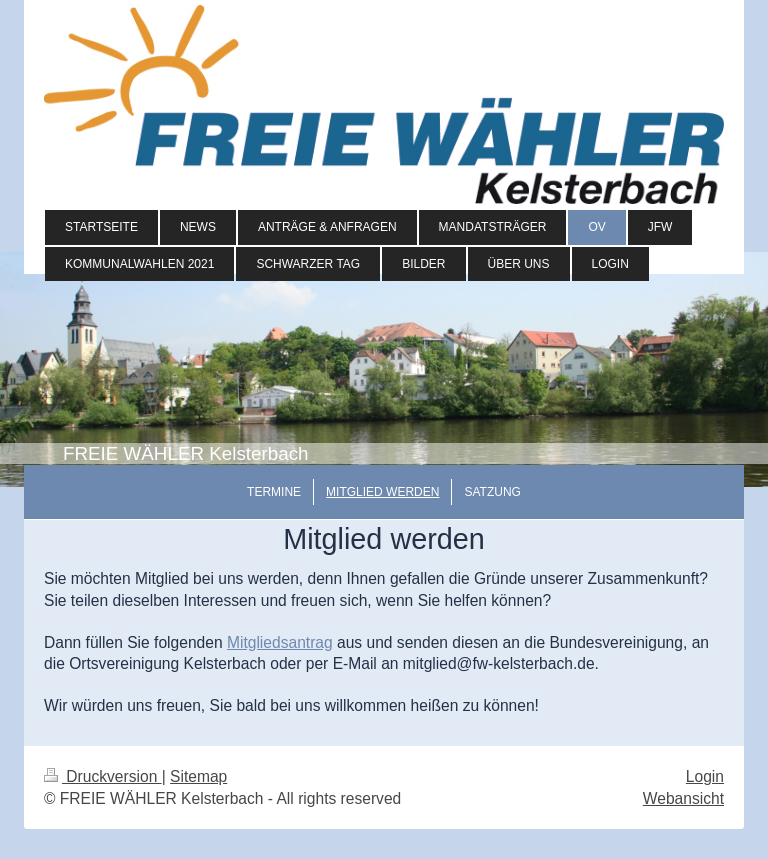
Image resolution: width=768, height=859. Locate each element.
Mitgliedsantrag (280, 642)
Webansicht (683, 798)
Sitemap (198, 776)
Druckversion (103, 776)
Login (705, 776)
